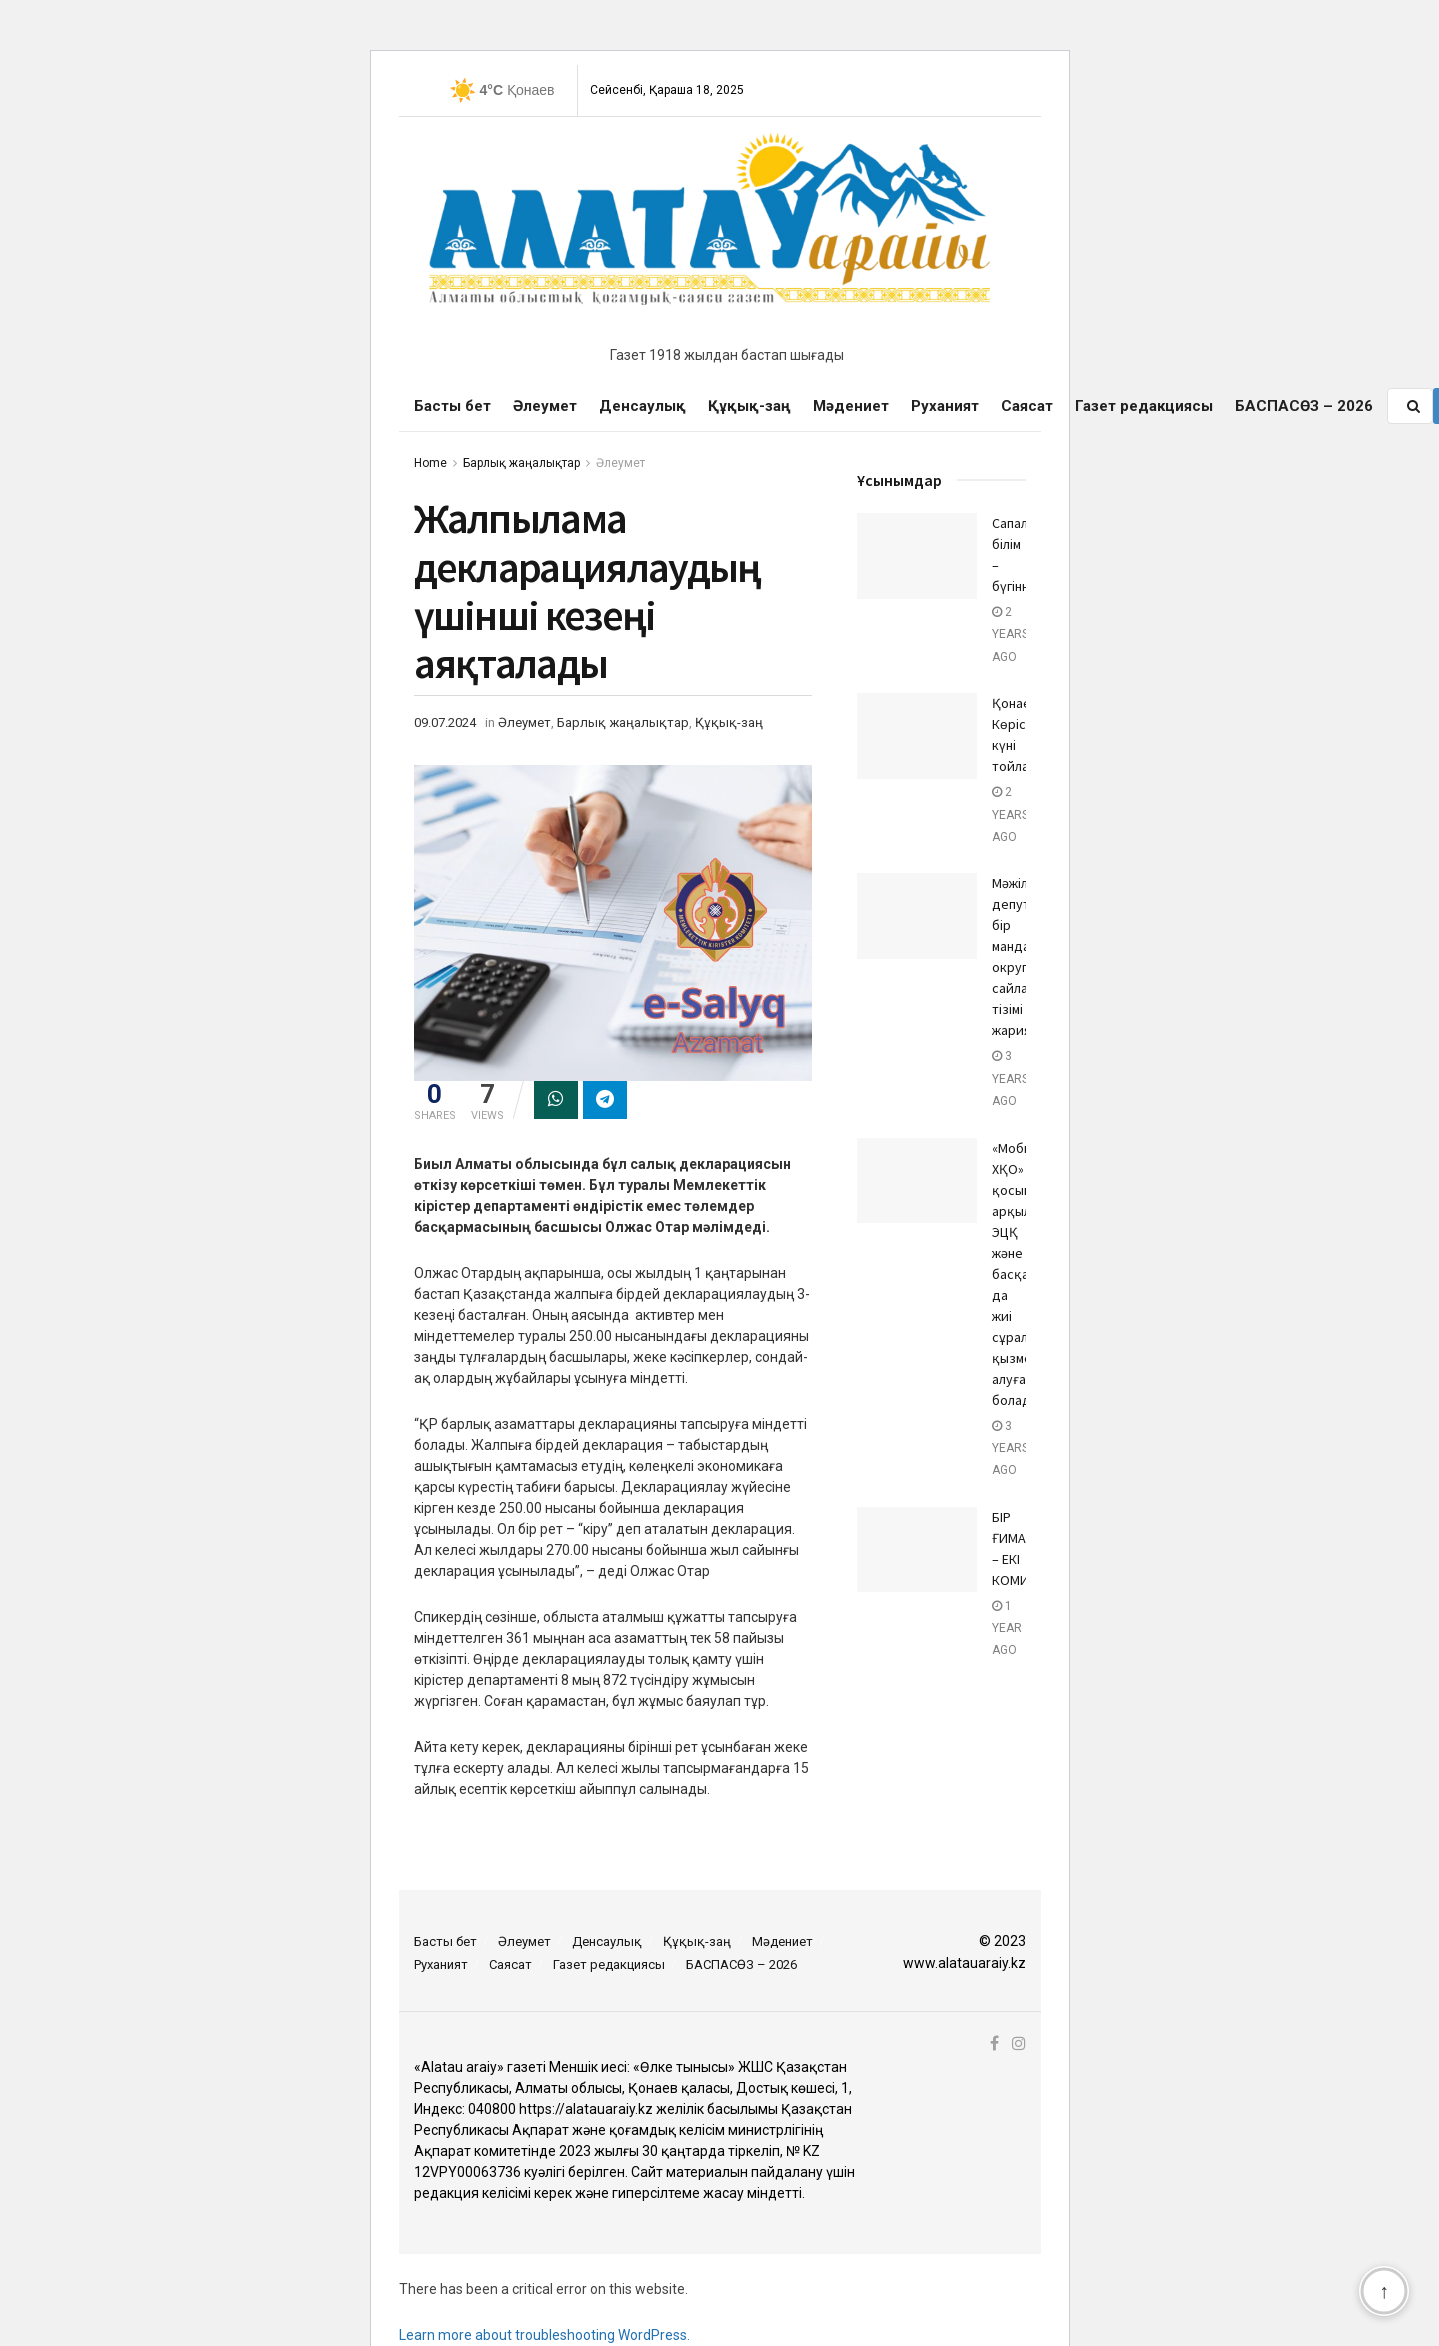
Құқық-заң (749, 406)
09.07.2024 (445, 722)
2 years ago (1010, 634)
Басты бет (452, 406)
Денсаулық (642, 406)
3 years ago (1010, 1078)
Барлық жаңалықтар (521, 463)
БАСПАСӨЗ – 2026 (1304, 406)
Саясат (1027, 406)
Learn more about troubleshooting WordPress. (544, 2335)
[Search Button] (1415, 406)
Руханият (945, 406)
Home (430, 463)
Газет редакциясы (1144, 406)
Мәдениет (851, 406)
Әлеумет (545, 406)
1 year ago (1007, 1628)
